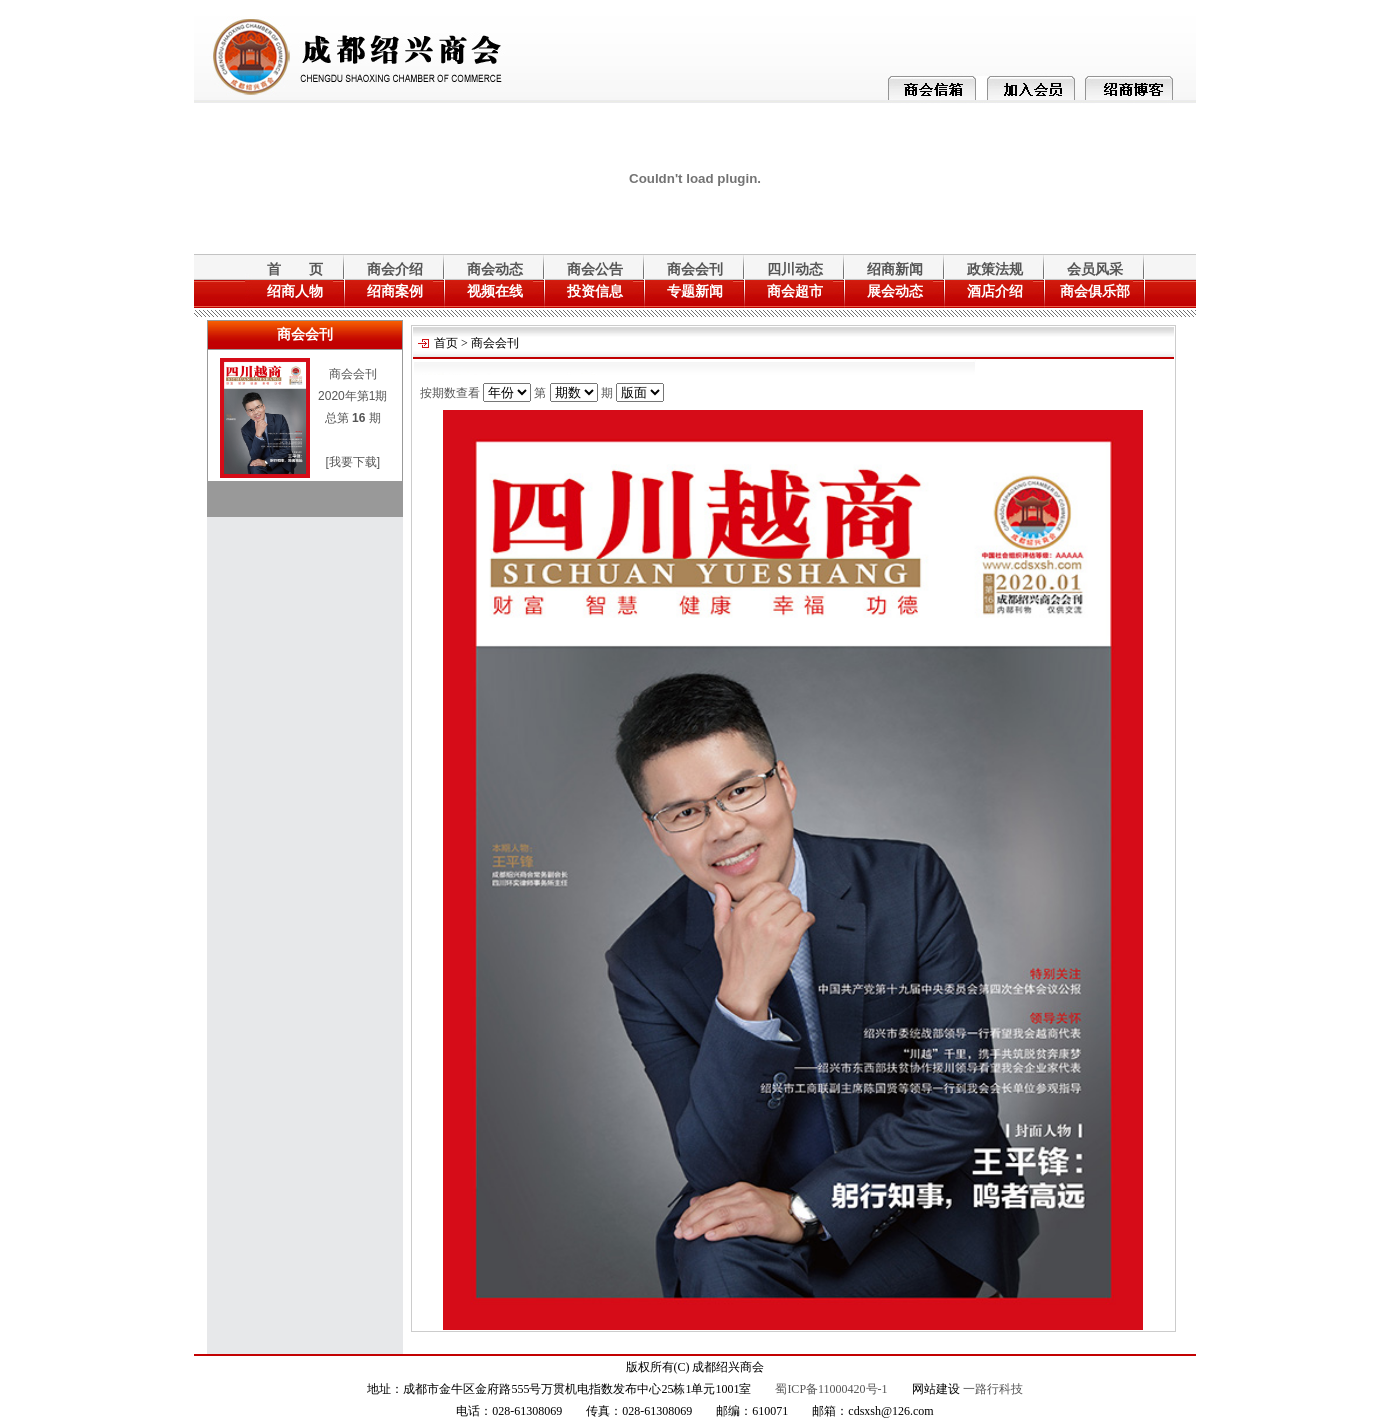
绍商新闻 (895, 269)
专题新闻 (695, 291)
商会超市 (795, 291)
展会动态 (895, 291)
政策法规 (995, 269)
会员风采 (1095, 269)
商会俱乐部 (1095, 291)
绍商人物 (295, 291)
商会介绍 (395, 269)
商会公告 (595, 269)
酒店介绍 (995, 291)
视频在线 (495, 291)
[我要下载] (352, 462)
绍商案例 (395, 291)
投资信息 (595, 291)
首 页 (295, 269)
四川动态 (795, 269)
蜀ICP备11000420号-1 (831, 1389)
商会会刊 (695, 269)
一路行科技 (993, 1389)
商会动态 (495, 269)
